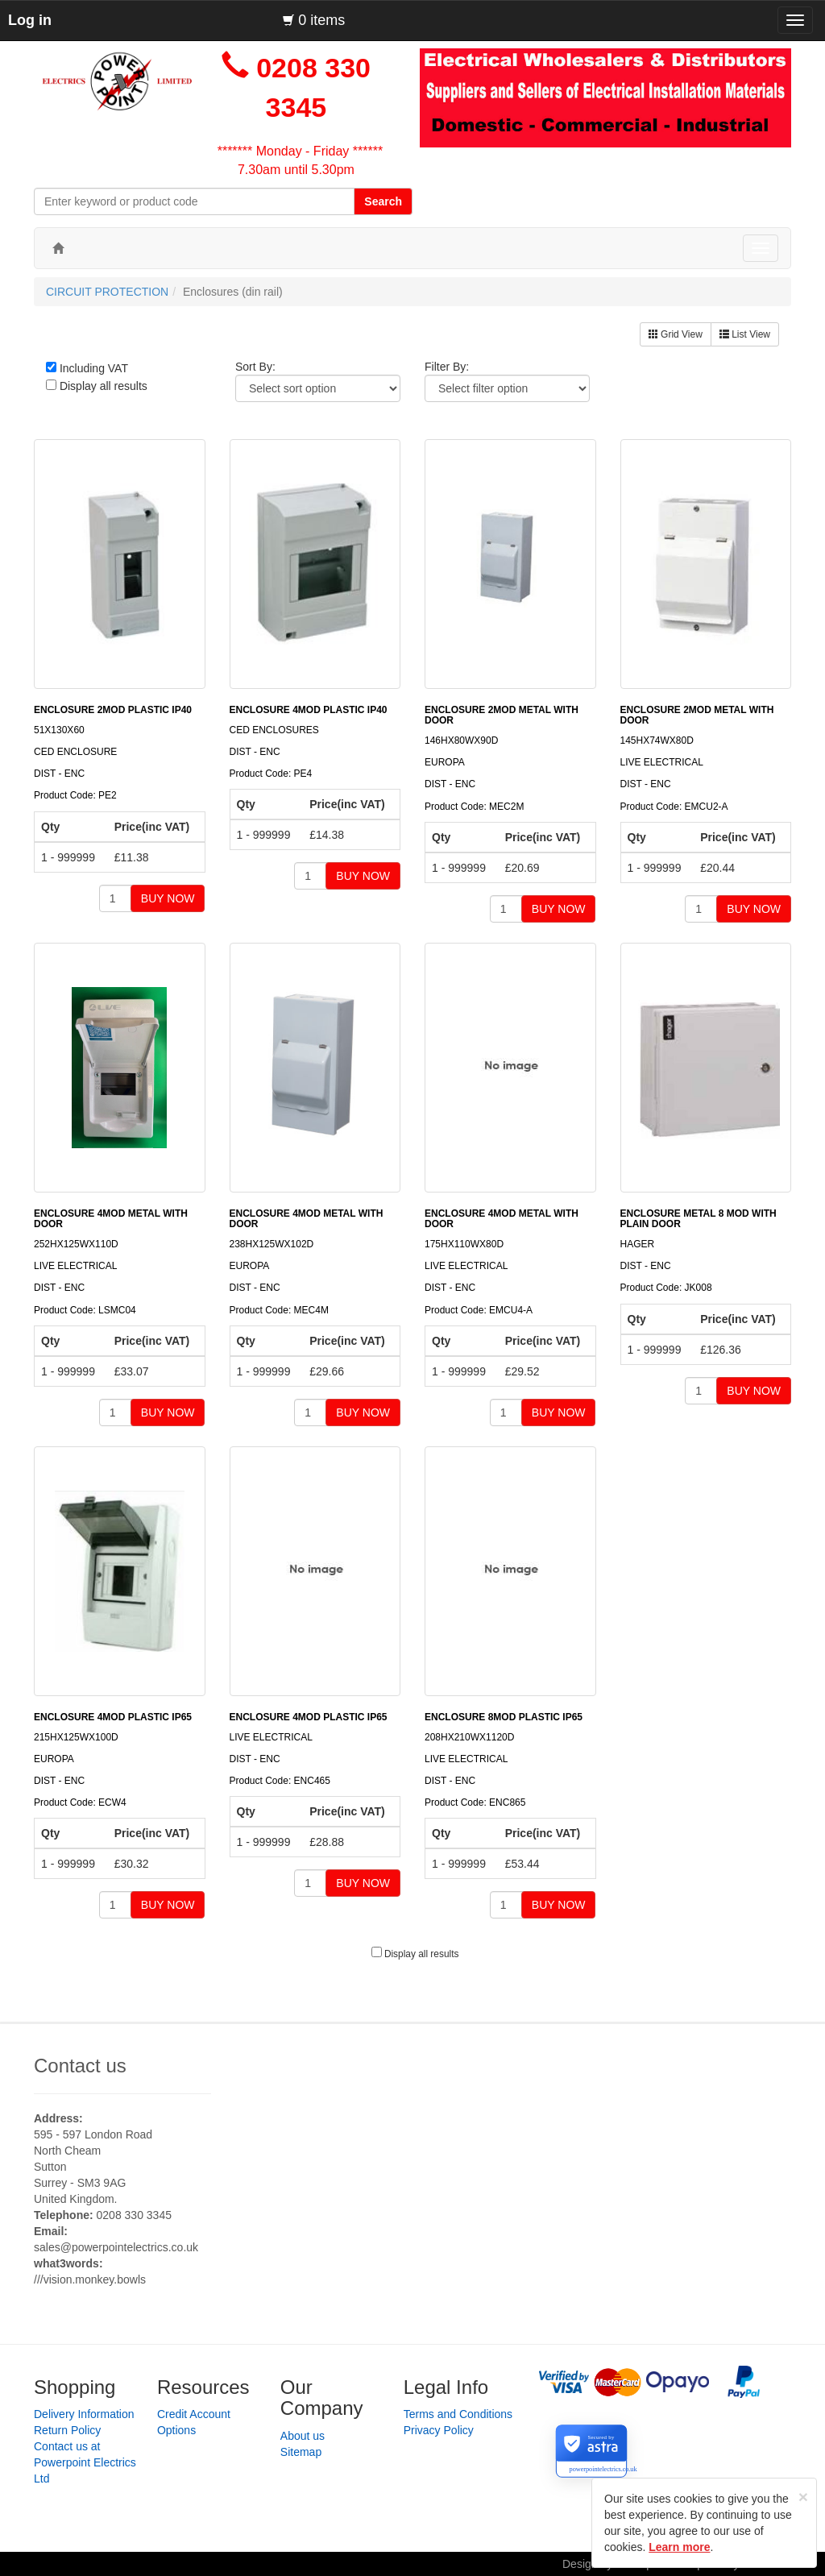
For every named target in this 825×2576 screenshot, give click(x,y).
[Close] (803, 2496)
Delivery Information (84, 2414)
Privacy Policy (439, 2430)
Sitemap (300, 2451)
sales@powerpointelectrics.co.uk (116, 2247)
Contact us (80, 2065)
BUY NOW (168, 898)
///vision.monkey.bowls (90, 2279)
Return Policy (67, 2430)
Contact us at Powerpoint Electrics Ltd (85, 2462)
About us (302, 2435)
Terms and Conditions (458, 2414)
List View (744, 334)
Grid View (676, 334)
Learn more (679, 2547)
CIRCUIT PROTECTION (107, 291)
